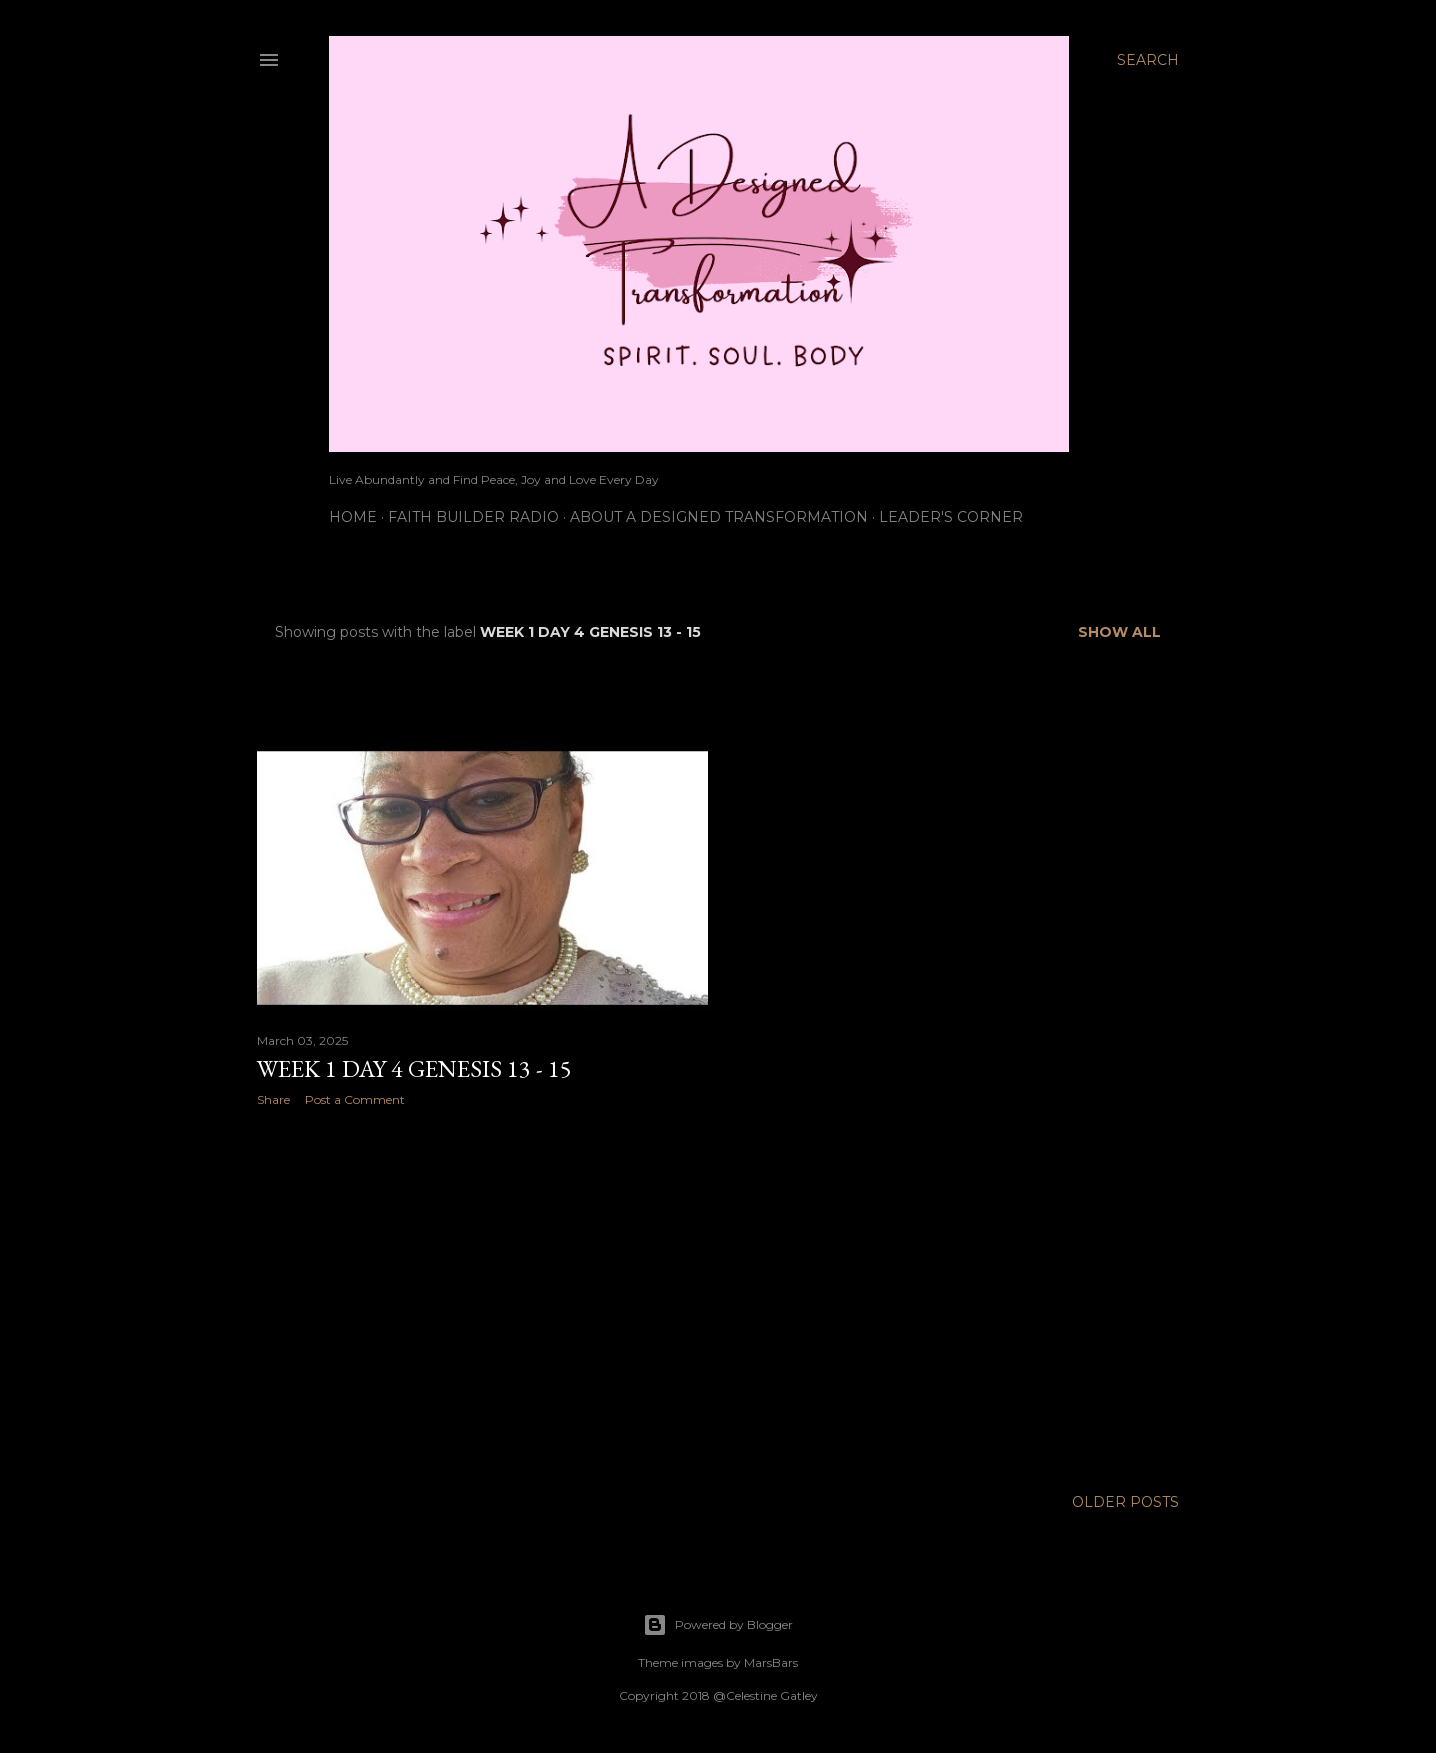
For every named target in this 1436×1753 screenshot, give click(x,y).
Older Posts (1125, 1502)
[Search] (1148, 60)
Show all (1119, 632)
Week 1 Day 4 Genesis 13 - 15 (414, 1068)
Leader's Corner (951, 517)
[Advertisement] (482, 1297)
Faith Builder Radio (473, 517)
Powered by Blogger (718, 1625)
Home (353, 517)
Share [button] (273, 1099)
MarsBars (771, 1662)
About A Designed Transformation (719, 517)
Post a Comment (355, 1099)
